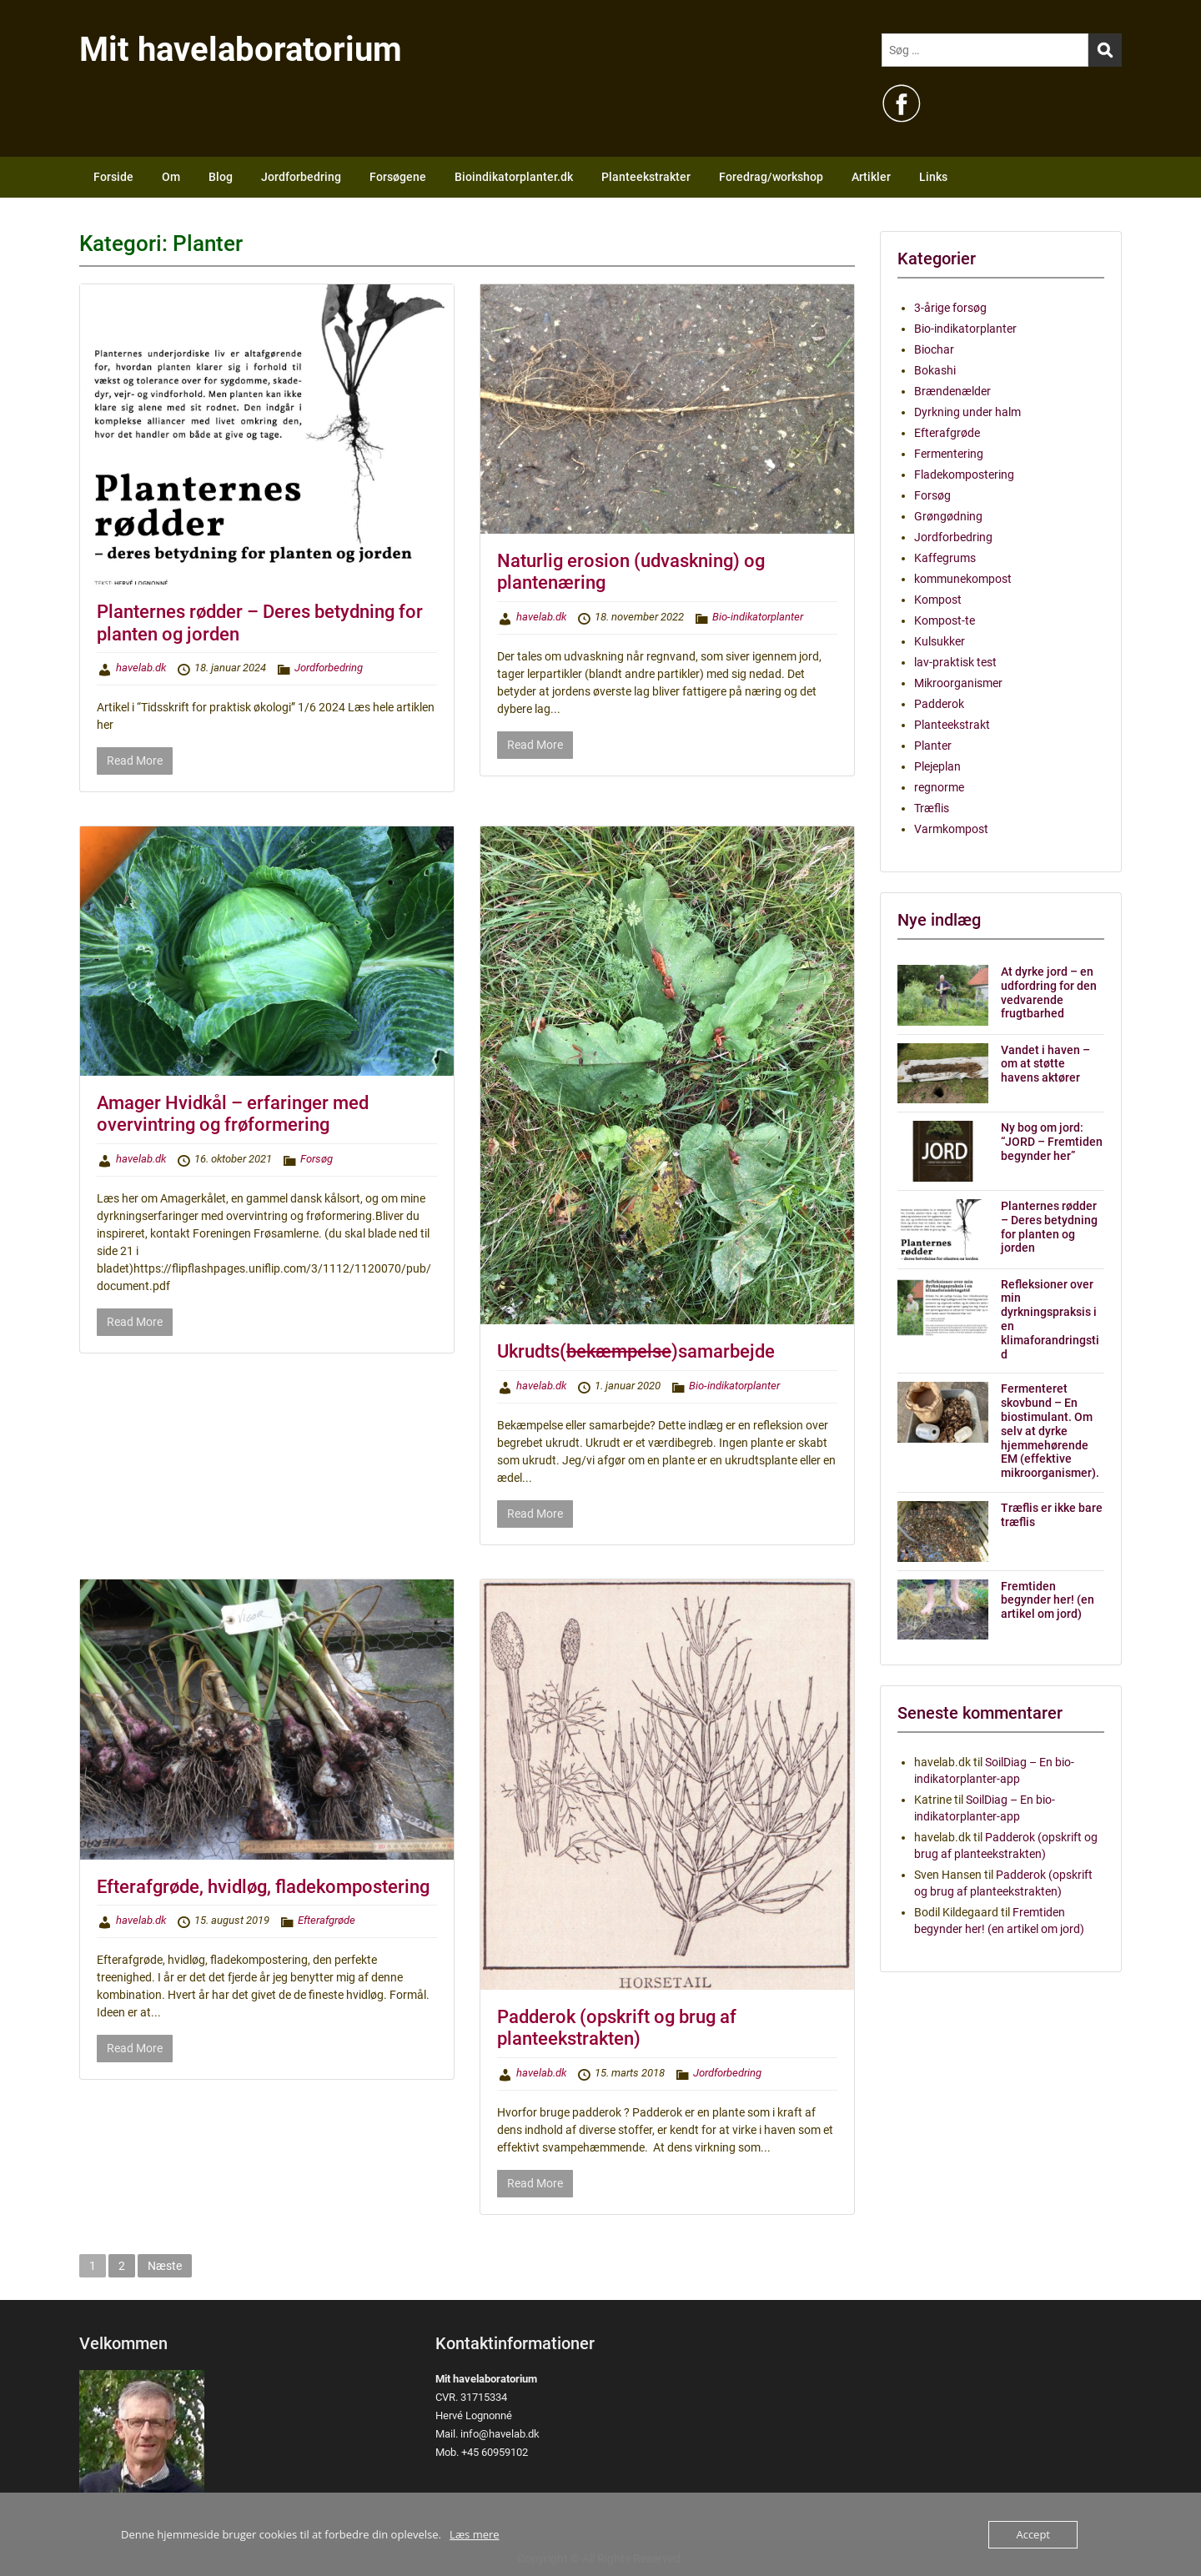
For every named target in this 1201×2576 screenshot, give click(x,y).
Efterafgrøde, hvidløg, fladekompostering (263, 1886)
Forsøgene (397, 176)
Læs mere (475, 2534)
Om (171, 176)
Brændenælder (952, 391)
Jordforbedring (301, 176)
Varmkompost (951, 829)
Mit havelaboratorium (240, 49)
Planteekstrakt (952, 724)
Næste (165, 2265)
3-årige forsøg (950, 307)
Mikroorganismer (958, 683)
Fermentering (948, 453)
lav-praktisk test (955, 662)
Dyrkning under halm (967, 412)
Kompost (938, 599)
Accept (1033, 2534)
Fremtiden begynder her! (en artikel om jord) (1047, 1600)
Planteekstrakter (646, 176)
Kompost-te (944, 620)
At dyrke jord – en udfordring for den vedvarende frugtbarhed (1049, 992)
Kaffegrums (945, 558)
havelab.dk (141, 667)
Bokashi (935, 370)
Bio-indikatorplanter (757, 616)
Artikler (871, 176)
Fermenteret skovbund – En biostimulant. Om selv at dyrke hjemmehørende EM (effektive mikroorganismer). (1050, 1430)
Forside (113, 176)
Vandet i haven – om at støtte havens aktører (1045, 1064)
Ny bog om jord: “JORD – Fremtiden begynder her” (1052, 1141)
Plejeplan (937, 766)
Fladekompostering (964, 474)
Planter (933, 745)
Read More (135, 760)
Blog (221, 176)
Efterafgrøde (326, 1920)
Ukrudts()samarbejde (636, 1351)
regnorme (939, 787)
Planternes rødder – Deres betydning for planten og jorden (1049, 1226)
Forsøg (316, 1158)
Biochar (934, 349)
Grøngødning (948, 516)
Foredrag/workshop (771, 176)
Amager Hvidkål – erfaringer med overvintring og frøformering (233, 1113)
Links (933, 176)
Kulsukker (939, 641)
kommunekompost (963, 578)
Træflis (931, 808)
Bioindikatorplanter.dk (514, 176)
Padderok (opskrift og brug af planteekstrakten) (616, 2027)
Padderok (939, 704)
